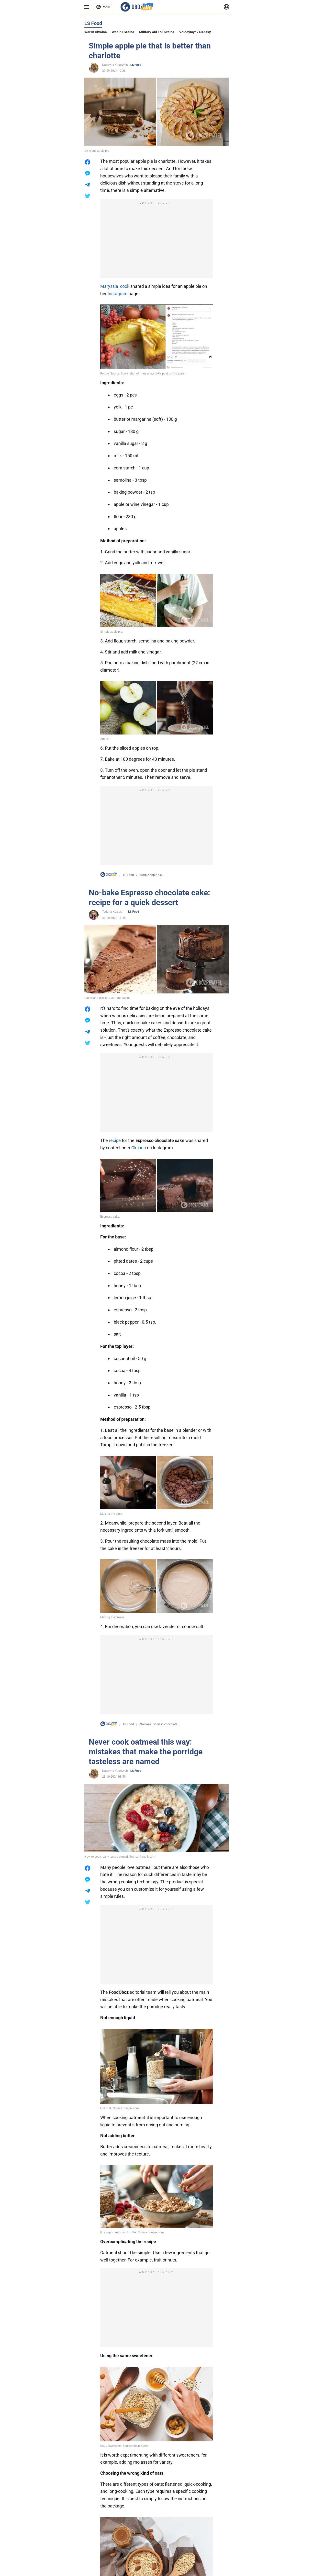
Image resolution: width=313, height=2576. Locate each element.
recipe (115, 1140)
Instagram (118, 293)
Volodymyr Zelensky (195, 32)
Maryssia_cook (114, 286)
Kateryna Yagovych (115, 65)
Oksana (138, 1147)
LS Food (135, 65)
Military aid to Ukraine (156, 32)
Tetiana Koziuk (112, 911)
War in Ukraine (95, 32)
